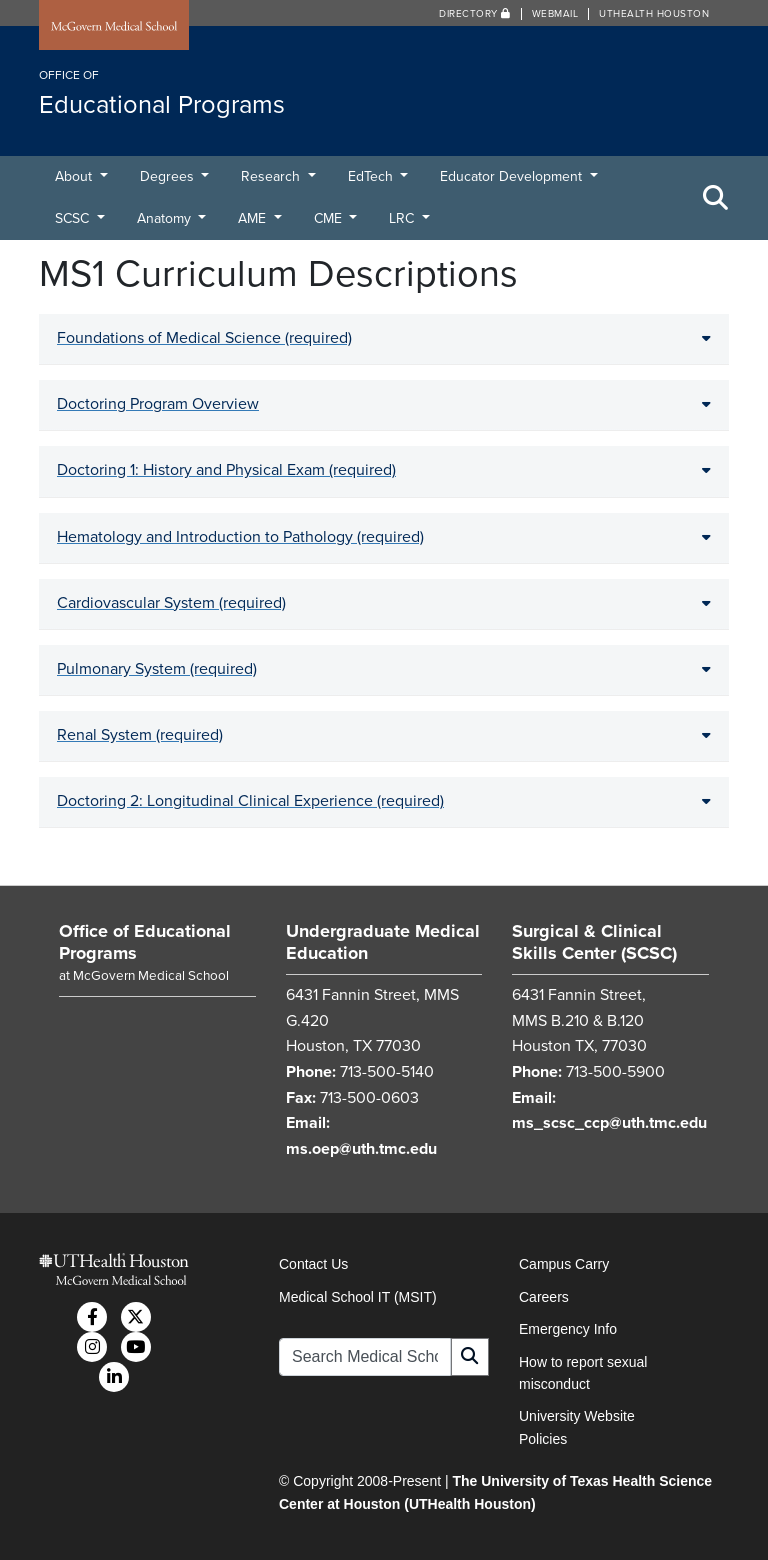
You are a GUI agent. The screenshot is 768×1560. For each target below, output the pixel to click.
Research (272, 176)
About (75, 176)
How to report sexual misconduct (583, 1373)
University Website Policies (577, 1427)
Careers (544, 1297)
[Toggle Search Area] (716, 198)
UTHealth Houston (654, 14)
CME (330, 218)
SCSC (74, 218)
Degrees (169, 176)
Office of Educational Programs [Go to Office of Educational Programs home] (145, 942)
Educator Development (513, 176)
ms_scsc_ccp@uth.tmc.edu (609, 1123)
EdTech (372, 176)
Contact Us (313, 1264)
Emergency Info (568, 1329)
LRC (403, 218)
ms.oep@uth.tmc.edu (361, 1149)
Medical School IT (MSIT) (358, 1297)
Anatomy (166, 218)
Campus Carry (564, 1264)
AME (254, 218)
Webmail (555, 14)
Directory (475, 14)
